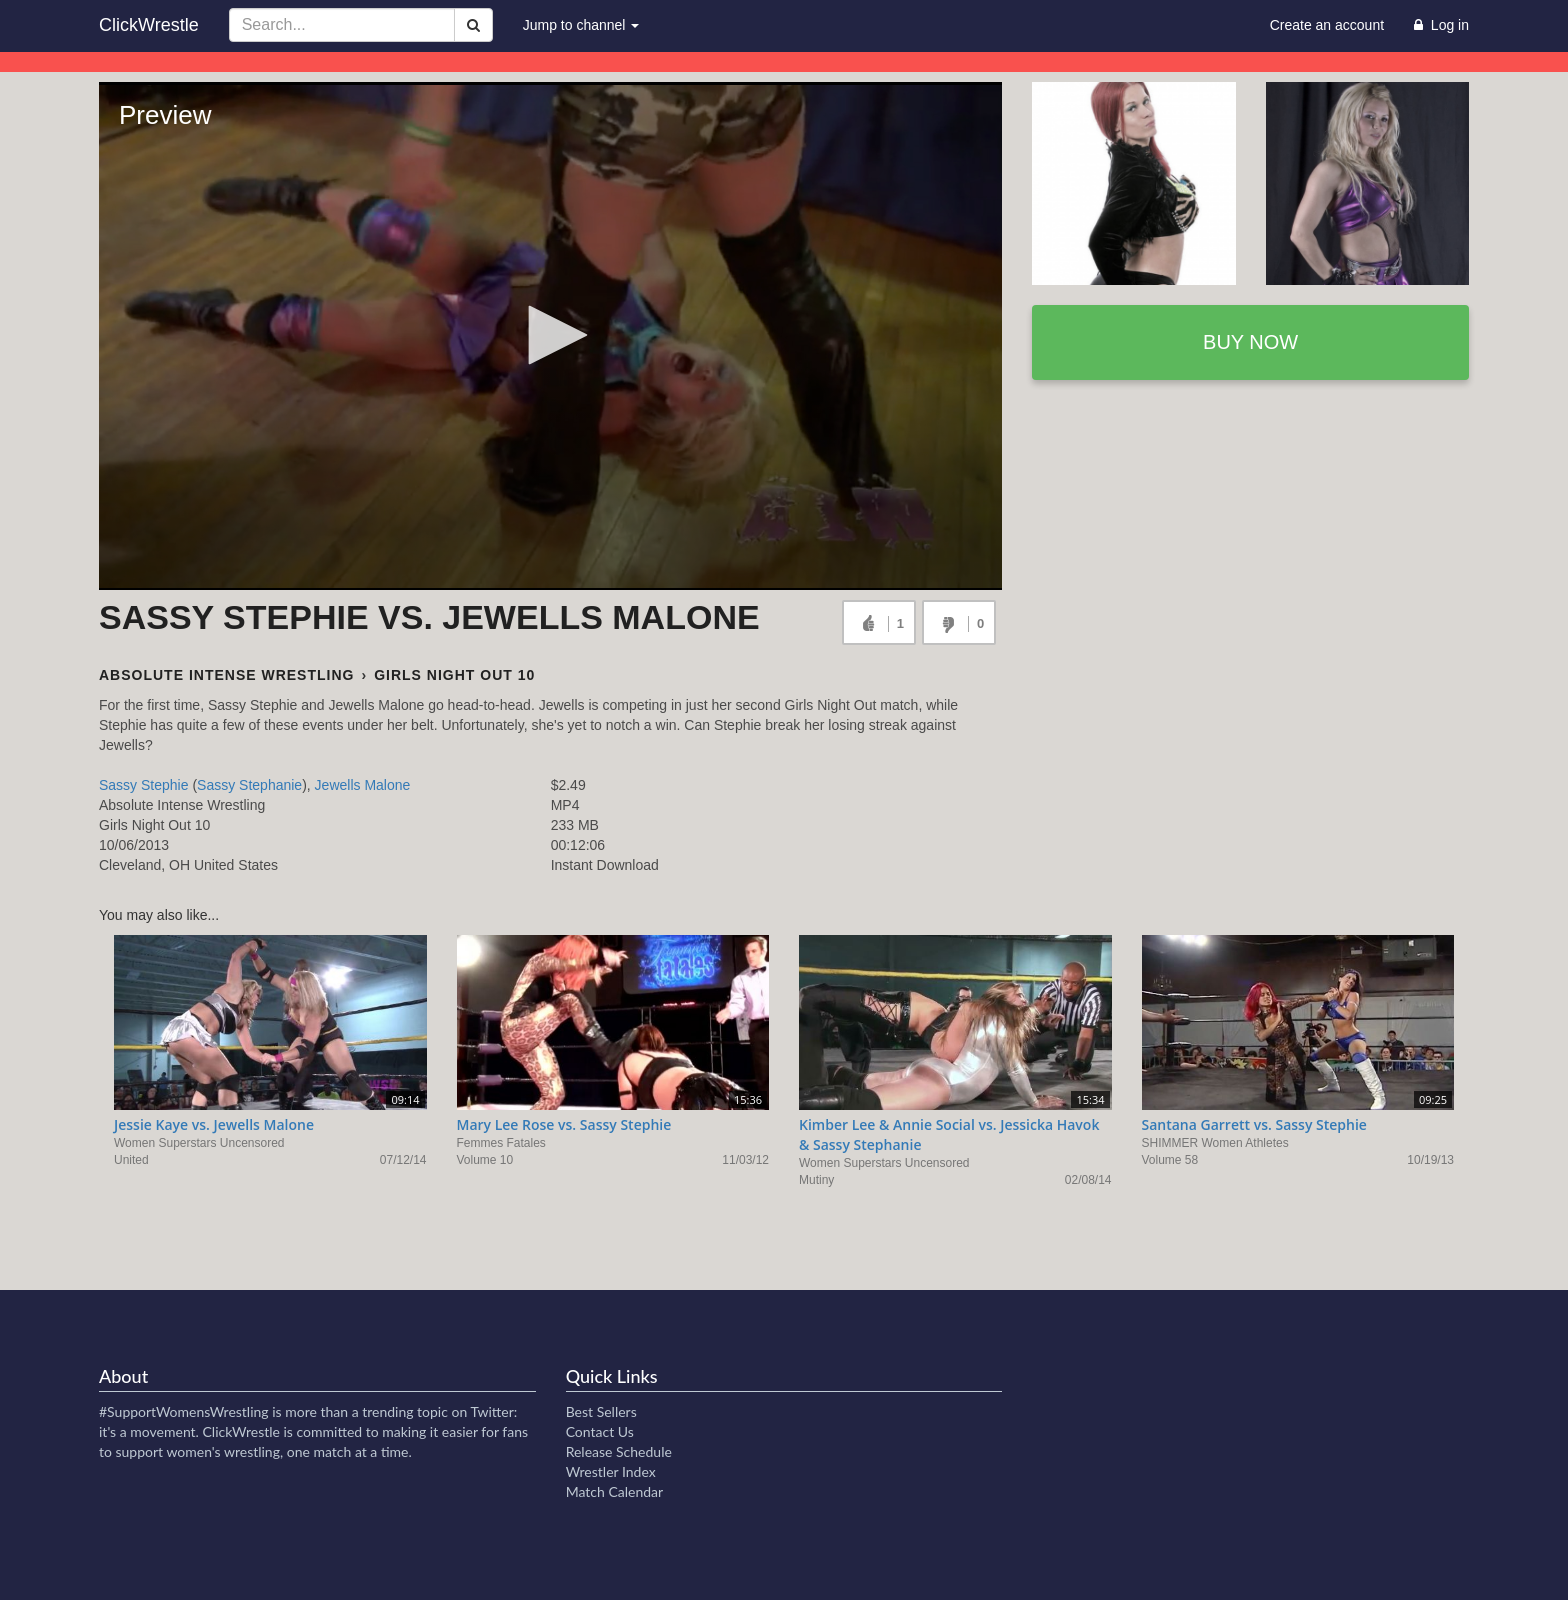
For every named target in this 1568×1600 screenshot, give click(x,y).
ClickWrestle (149, 25)
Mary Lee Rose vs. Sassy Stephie (564, 1124)
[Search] (473, 25)
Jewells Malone (363, 785)
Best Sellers (601, 1411)
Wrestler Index (611, 1471)
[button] (551, 335)
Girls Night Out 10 (454, 675)
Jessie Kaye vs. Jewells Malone (214, 1124)
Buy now (1250, 342)
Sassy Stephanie (249, 785)
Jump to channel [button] (581, 25)
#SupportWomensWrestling (184, 1411)
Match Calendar (614, 1491)
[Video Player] (550, 336)
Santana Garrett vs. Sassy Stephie (1254, 1124)
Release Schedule (619, 1451)
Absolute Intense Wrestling (226, 675)
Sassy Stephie (144, 785)
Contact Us (600, 1431)
